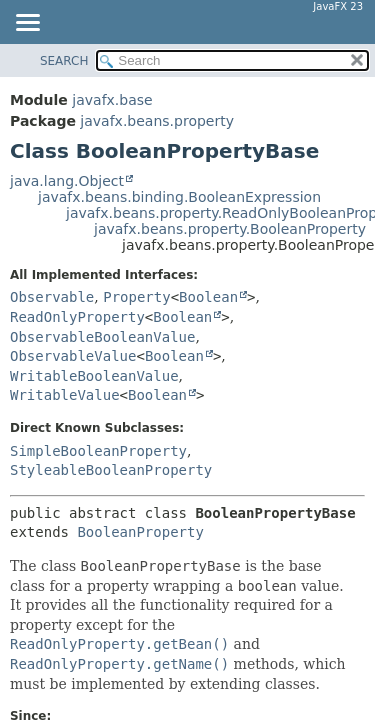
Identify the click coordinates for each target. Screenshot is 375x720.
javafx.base (112, 100)
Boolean (208, 297)
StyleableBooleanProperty (111, 470)
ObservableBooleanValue (102, 337)
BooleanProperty (140, 532)
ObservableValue (73, 356)
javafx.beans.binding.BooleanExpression (179, 197)
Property (136, 297)
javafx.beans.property (157, 121)
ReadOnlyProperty (77, 317)
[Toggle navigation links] (27, 24)
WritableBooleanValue (94, 376)
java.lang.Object (67, 181)
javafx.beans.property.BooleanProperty (230, 229)
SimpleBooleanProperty (98, 451)
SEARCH (64, 61)
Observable (52, 297)
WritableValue (65, 395)
